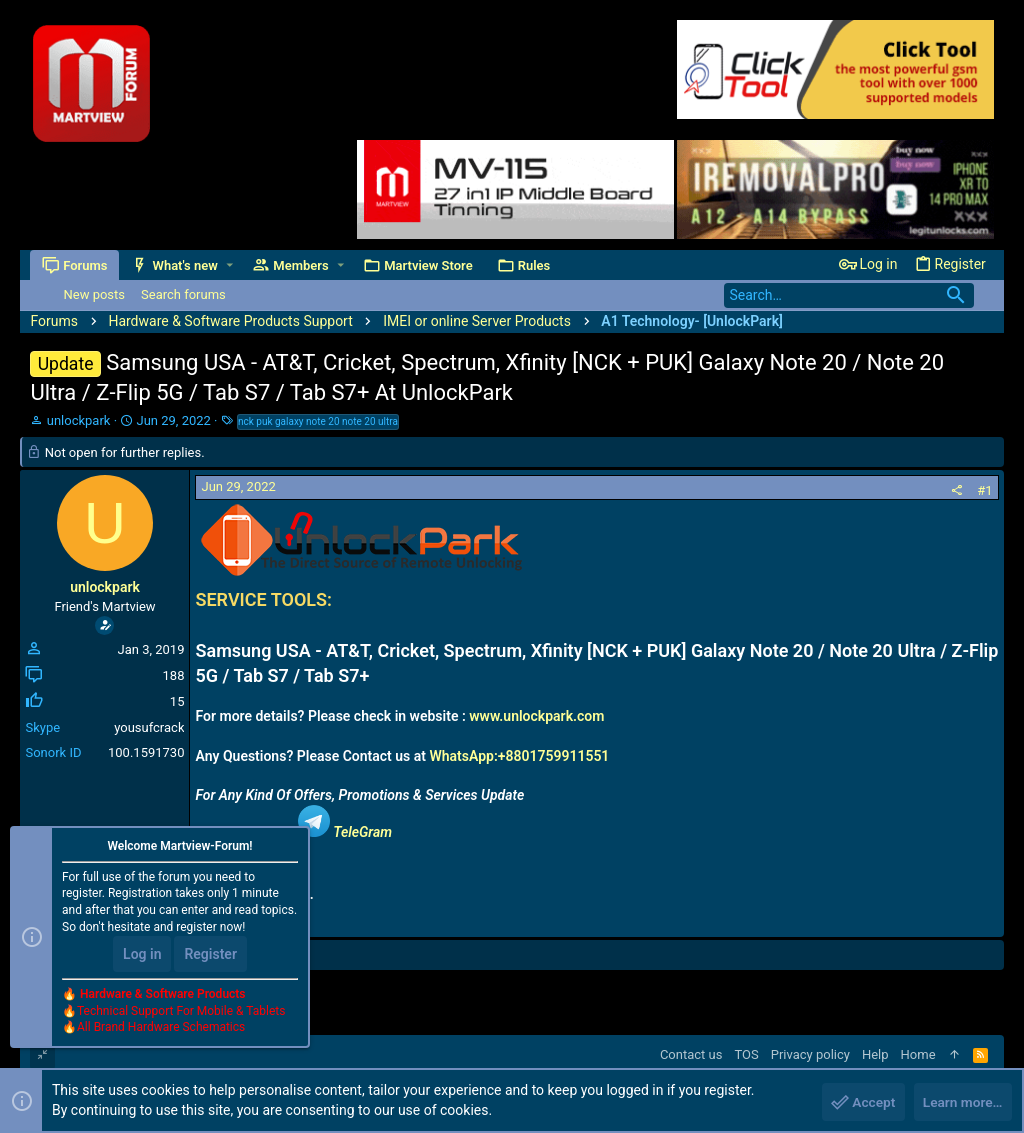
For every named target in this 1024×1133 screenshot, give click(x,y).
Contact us (691, 1054)
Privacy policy (810, 1054)
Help (875, 1054)
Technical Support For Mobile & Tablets (181, 1012)
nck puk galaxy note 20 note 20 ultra (318, 421)
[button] (230, 265)
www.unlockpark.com (536, 716)
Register (210, 955)
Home (918, 1054)
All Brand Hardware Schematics (161, 1029)
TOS (746, 1054)
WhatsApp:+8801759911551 (519, 756)
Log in (142, 955)
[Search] (849, 295)
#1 (984, 490)
